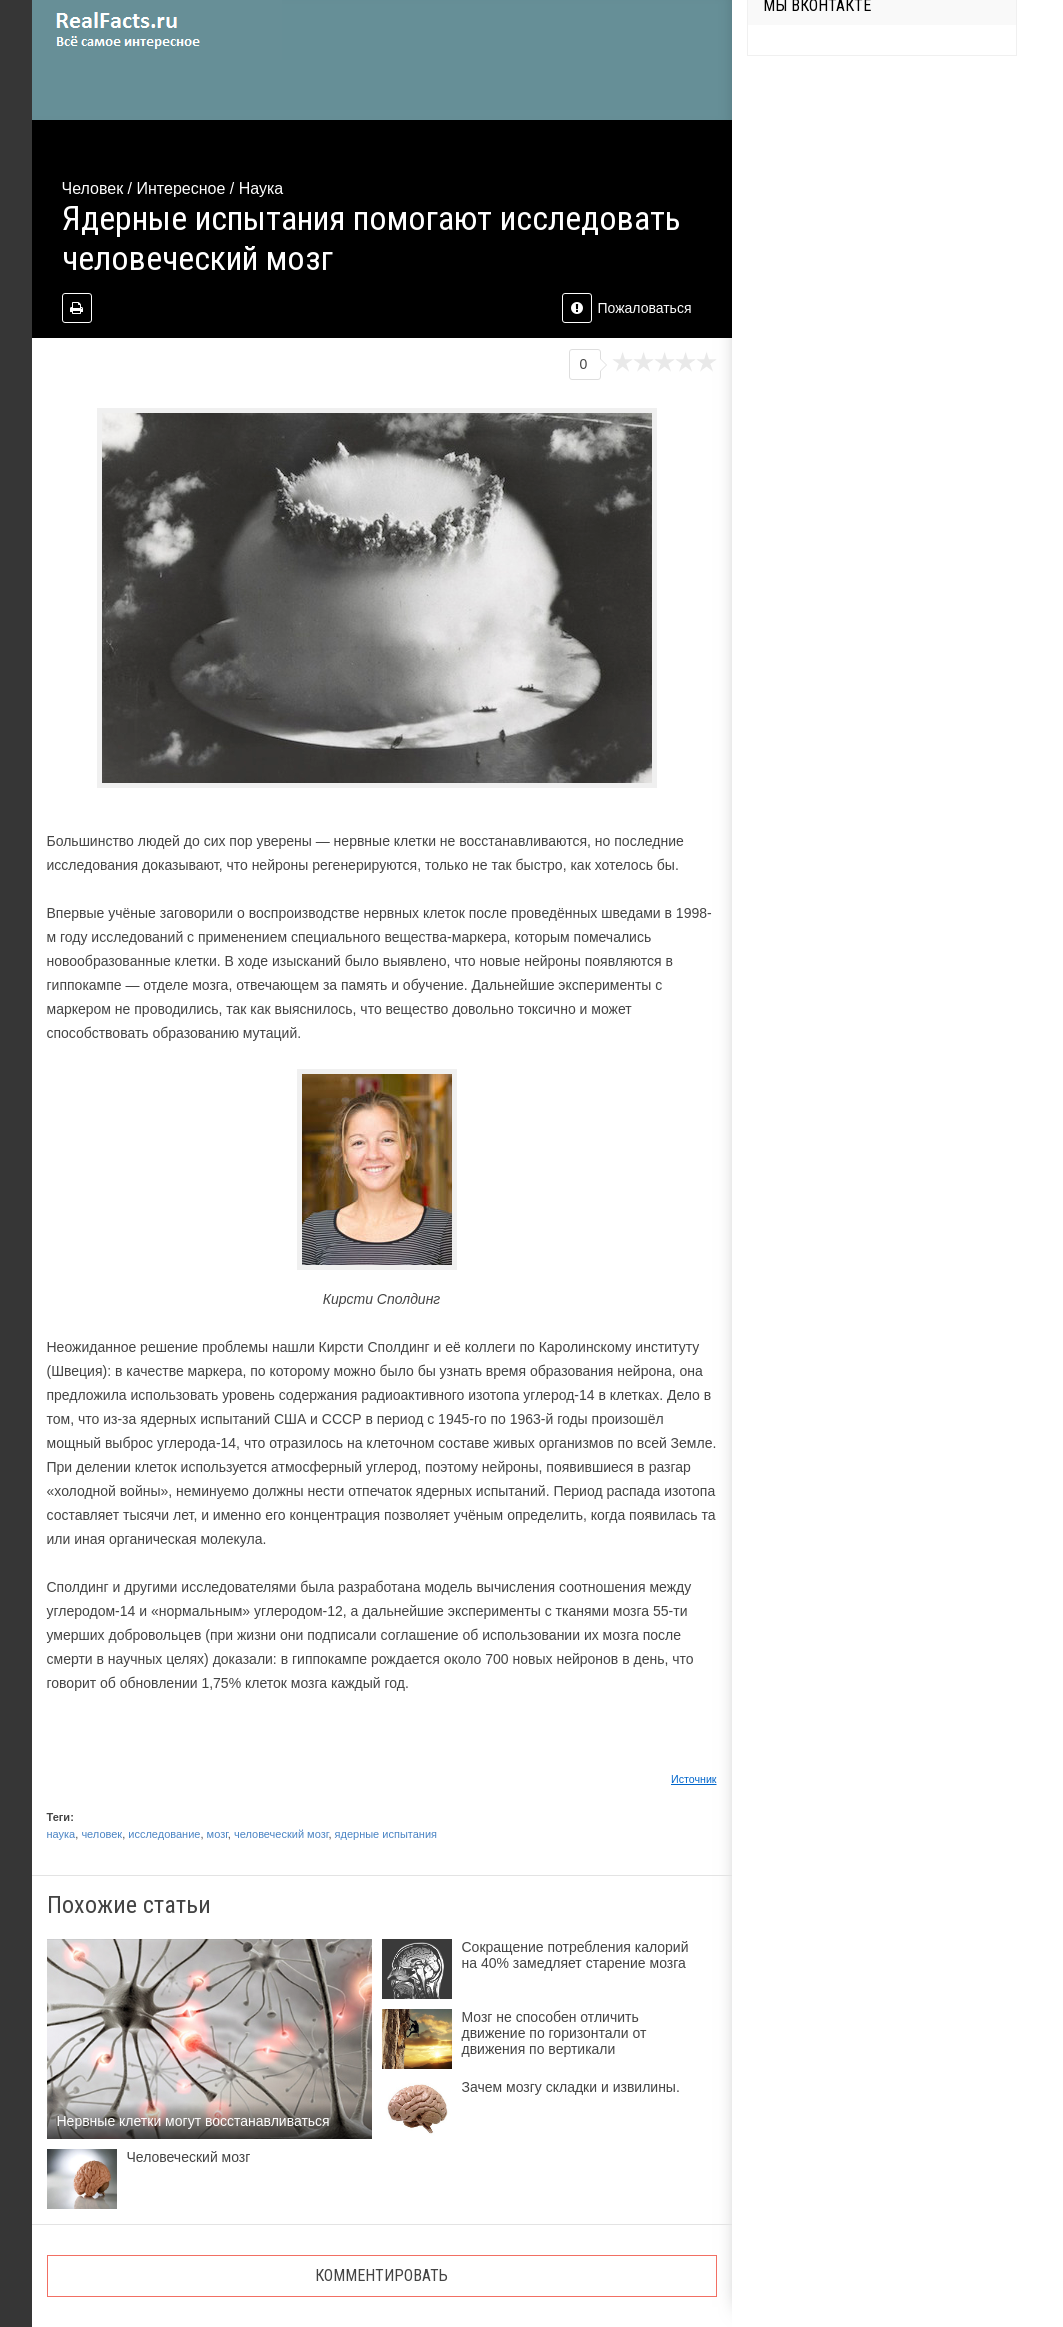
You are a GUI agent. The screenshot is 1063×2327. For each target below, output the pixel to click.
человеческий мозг (281, 1834)
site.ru (157, 30)
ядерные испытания (386, 1834)
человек (101, 1834)
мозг (217, 1834)
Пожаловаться (626, 308)
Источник (694, 1779)
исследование (164, 1834)
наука (61, 1834)
